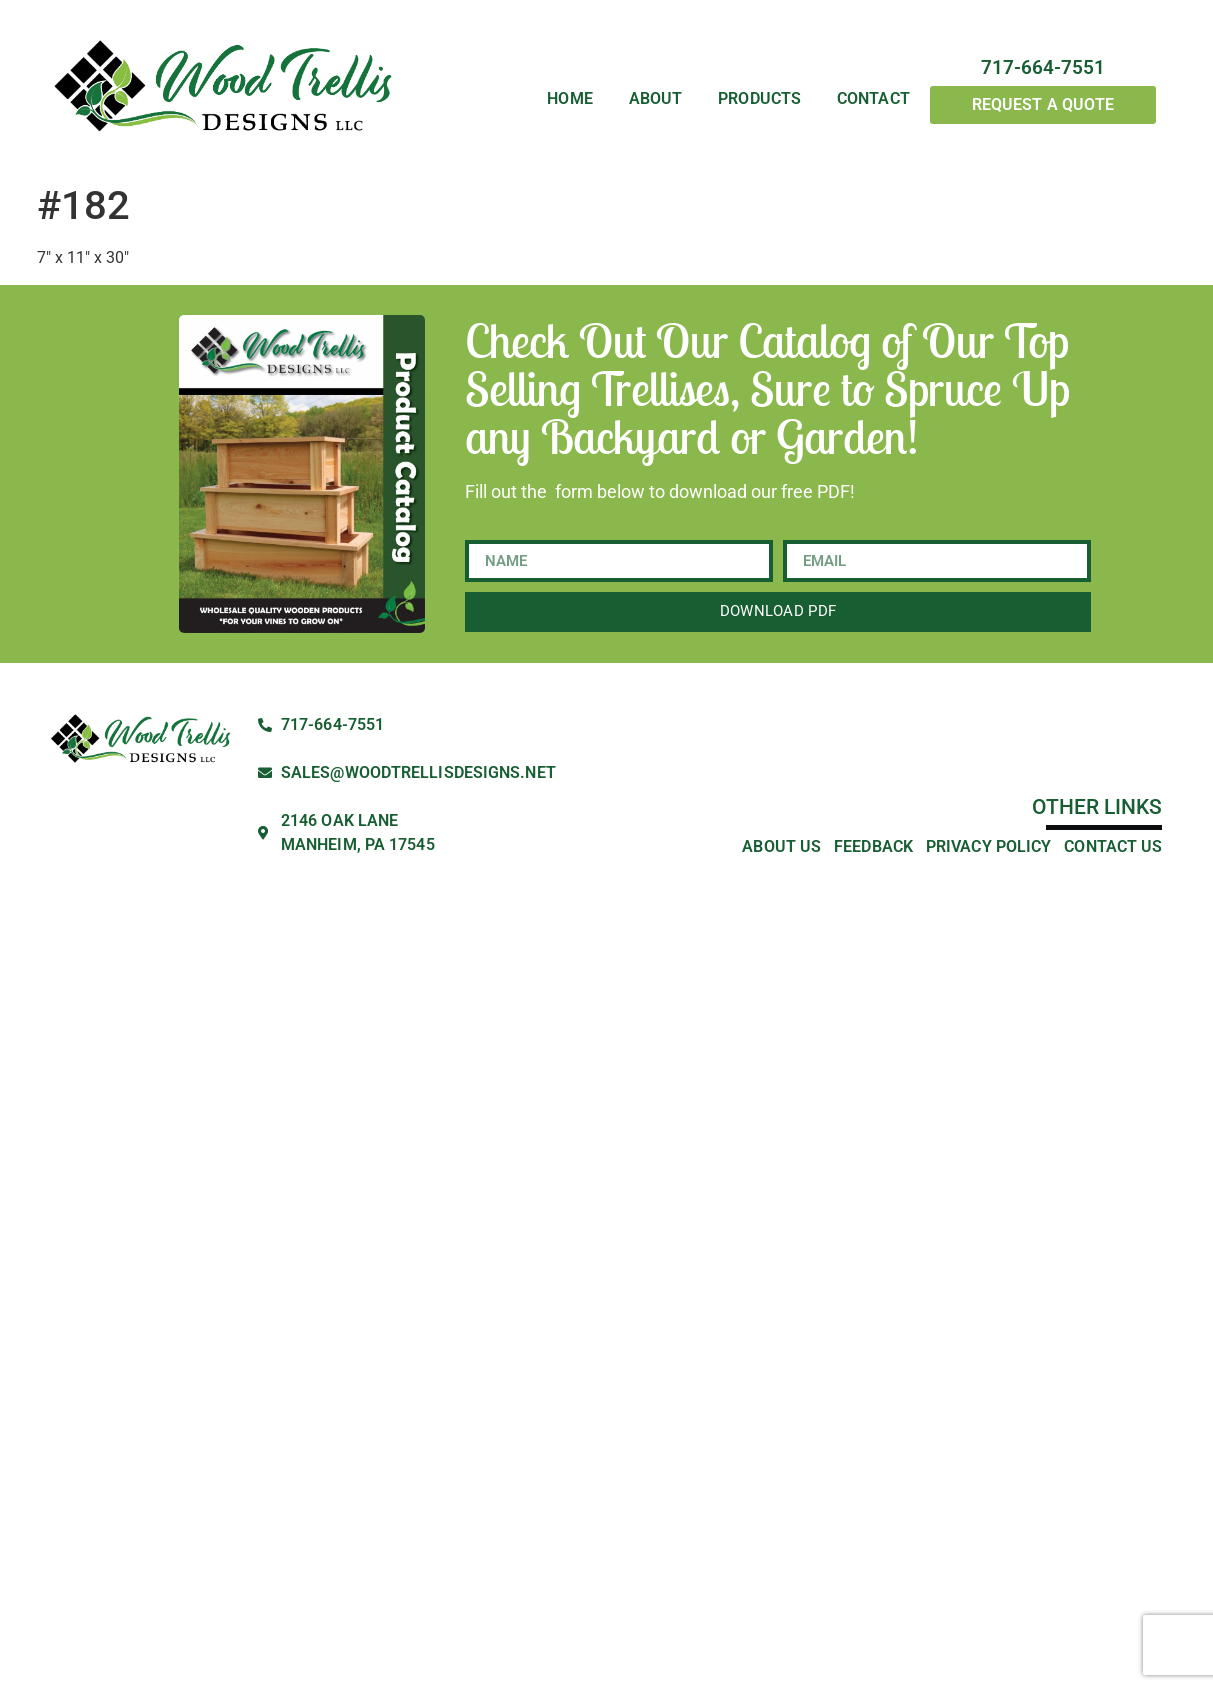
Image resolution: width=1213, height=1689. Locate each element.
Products (759, 99)
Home (569, 99)
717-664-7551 (1043, 67)
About (656, 99)
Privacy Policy (988, 846)
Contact (873, 99)
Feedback (873, 846)
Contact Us (1113, 846)
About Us (781, 846)
